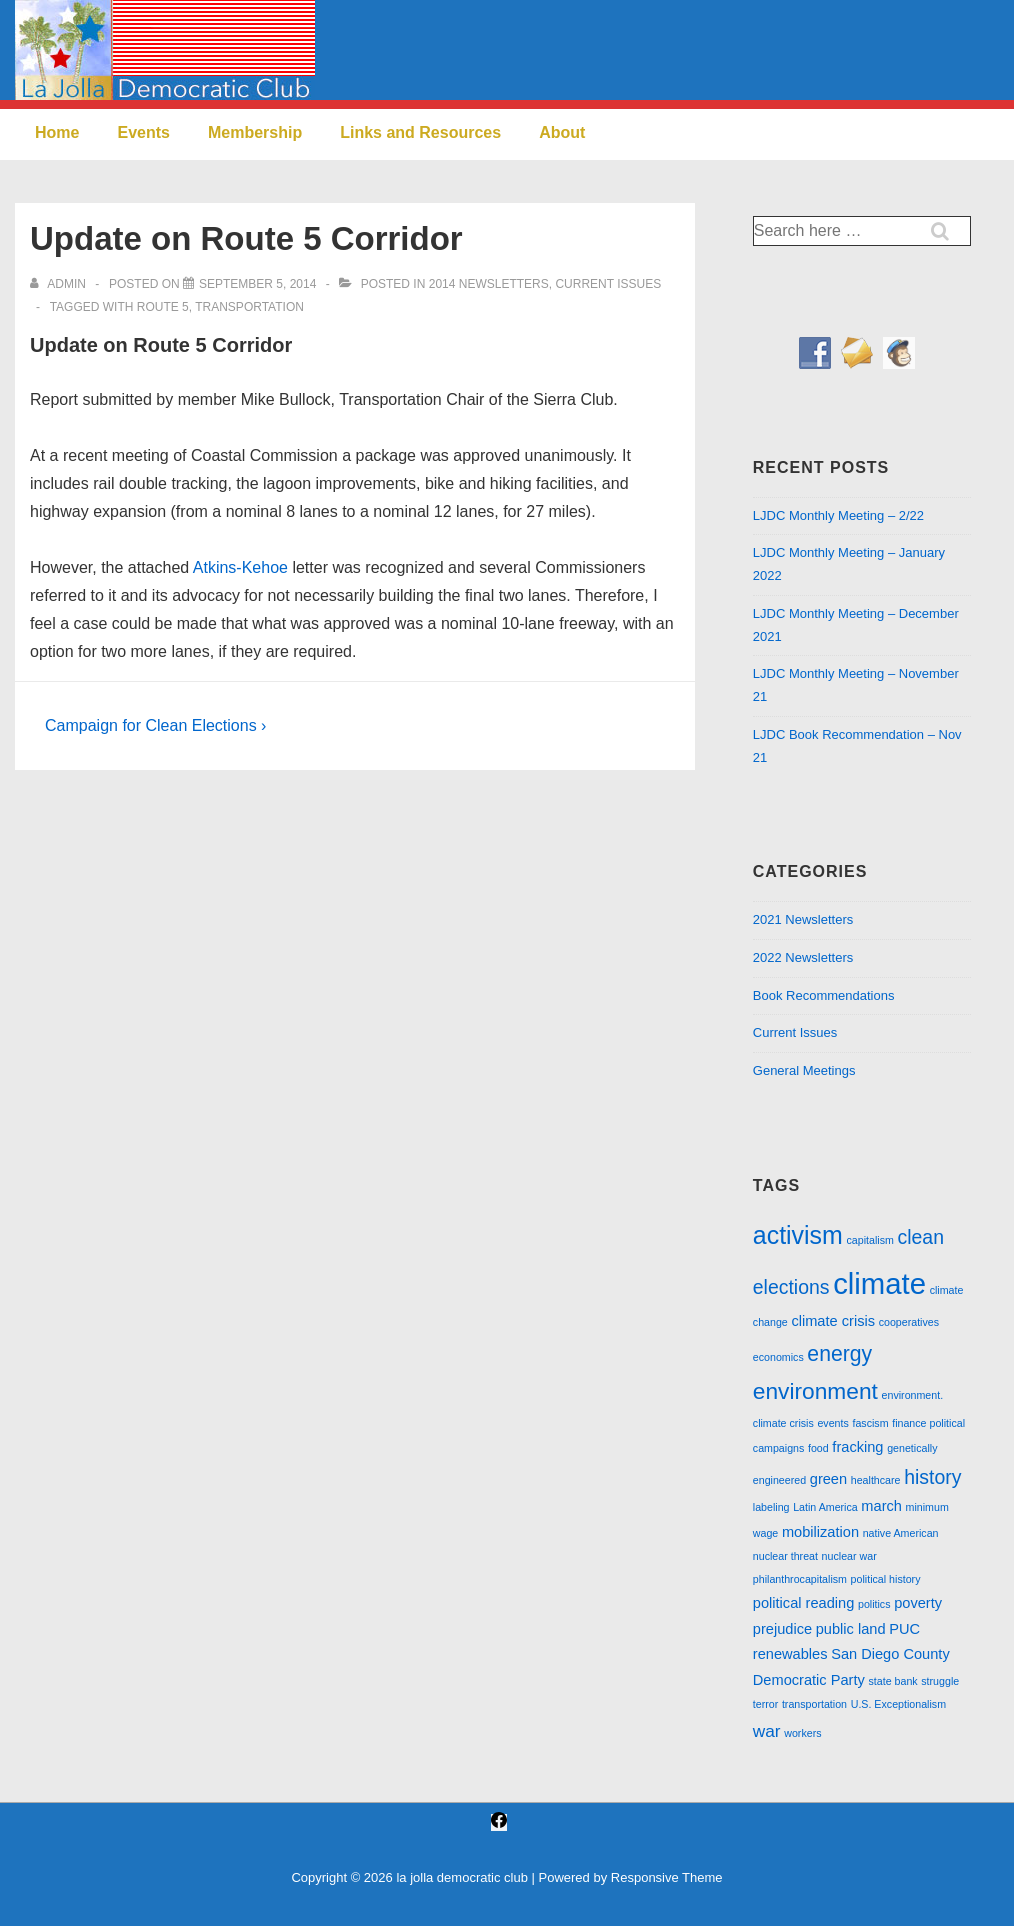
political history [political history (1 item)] (886, 1579)
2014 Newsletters (489, 284)
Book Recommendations (824, 995)
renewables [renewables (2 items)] (790, 1654)
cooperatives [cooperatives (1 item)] (909, 1322)
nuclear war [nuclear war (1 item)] (849, 1556)
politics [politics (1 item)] (874, 1604)
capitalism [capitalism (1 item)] (869, 1240)
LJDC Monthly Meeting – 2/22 (838, 515)
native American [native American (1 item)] (901, 1533)
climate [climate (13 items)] (879, 1283)
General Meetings (804, 1070)
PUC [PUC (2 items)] (904, 1629)
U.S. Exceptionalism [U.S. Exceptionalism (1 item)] (898, 1704)
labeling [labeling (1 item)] (771, 1507)
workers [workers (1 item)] (802, 1733)
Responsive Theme (667, 1877)
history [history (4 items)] (932, 1477)
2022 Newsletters (803, 957)
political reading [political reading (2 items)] (804, 1603)
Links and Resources (420, 132)
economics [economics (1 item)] (778, 1357)
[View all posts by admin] (59, 284)
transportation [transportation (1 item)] (814, 1704)
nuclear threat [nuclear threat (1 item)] (785, 1556)
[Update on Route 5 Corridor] (257, 284)
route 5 (163, 307)
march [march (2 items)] (881, 1506)
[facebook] (499, 1822)
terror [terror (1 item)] (765, 1704)
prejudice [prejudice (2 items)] (782, 1629)
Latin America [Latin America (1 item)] (825, 1507)
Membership (255, 132)
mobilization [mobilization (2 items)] (820, 1532)
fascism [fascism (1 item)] (870, 1423)
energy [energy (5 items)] (839, 1353)
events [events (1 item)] (832, 1423)
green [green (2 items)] (828, 1479)
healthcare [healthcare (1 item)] (876, 1480)
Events (143, 132)
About (562, 132)
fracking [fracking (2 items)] (857, 1447)
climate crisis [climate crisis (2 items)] (833, 1321)
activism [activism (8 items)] (798, 1235)
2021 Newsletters (803, 919)
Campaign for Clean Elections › (155, 725)
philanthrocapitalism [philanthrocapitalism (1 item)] (800, 1579)
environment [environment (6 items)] (815, 1391)
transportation (249, 307)
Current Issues (608, 284)
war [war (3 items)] (767, 1731)
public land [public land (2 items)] (851, 1629)
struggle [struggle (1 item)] (940, 1681)
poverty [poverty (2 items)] (918, 1603)
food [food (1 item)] (818, 1448)
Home (57, 132)
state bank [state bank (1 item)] (892, 1681)
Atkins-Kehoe (240, 567)
